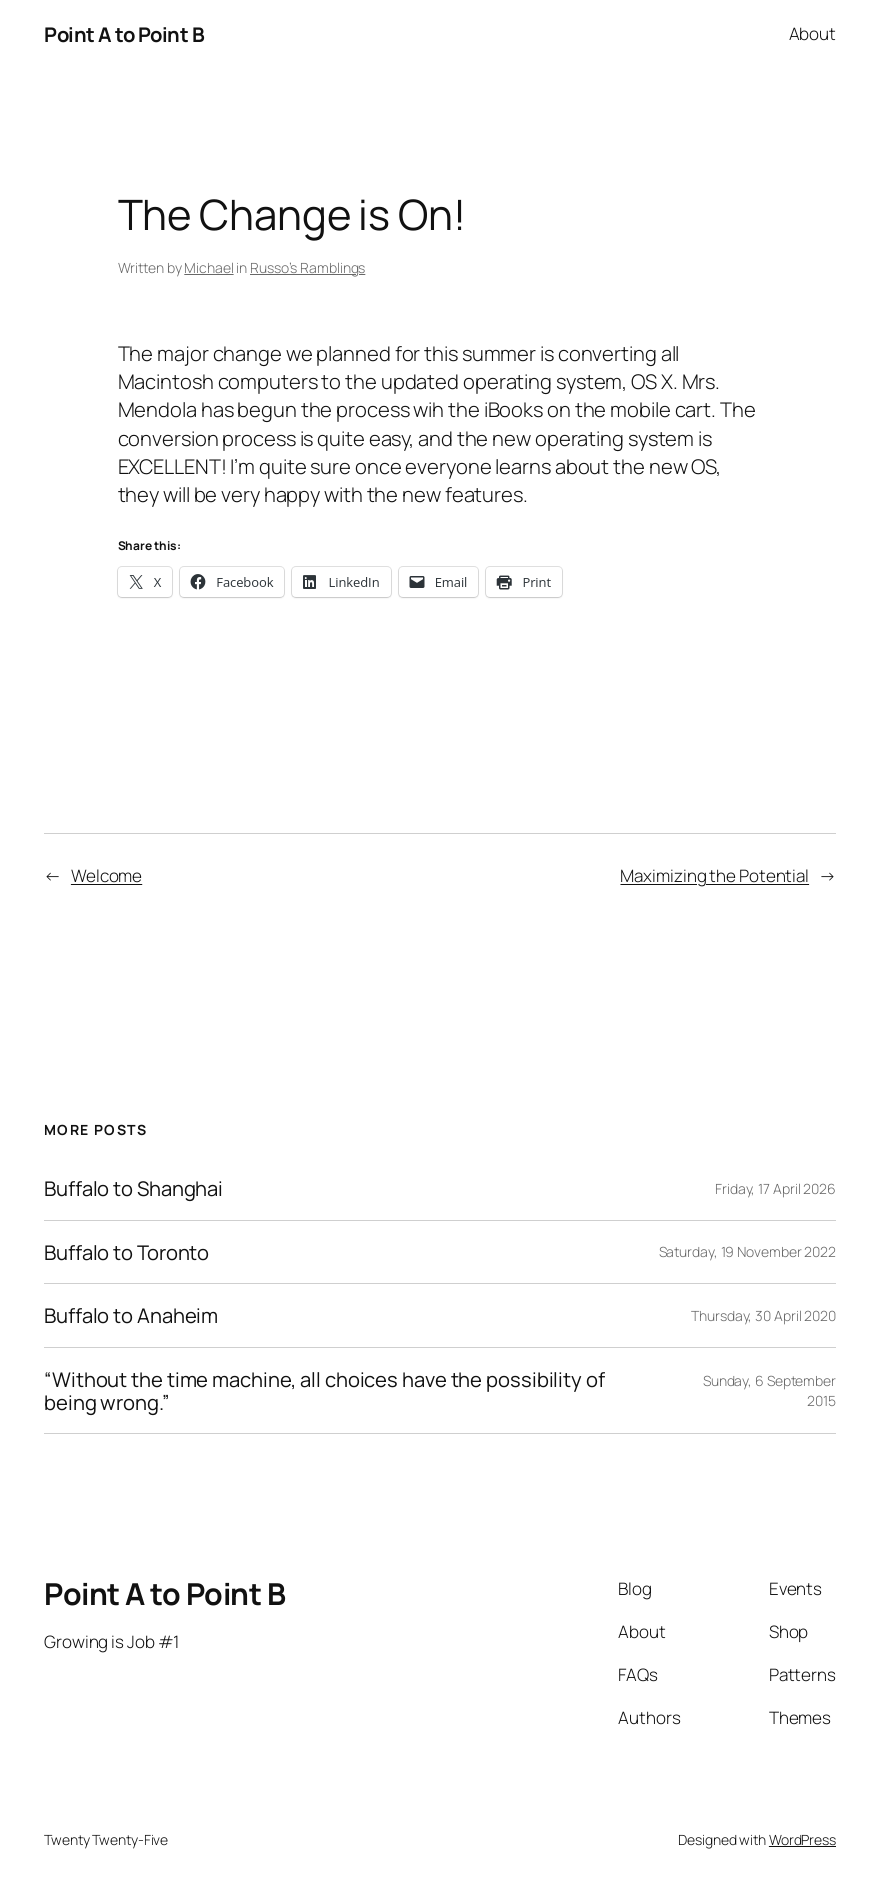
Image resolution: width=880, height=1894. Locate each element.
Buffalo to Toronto (126, 1252)
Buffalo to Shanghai (133, 1188)
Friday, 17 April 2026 (775, 1188)
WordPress (802, 1839)
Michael (208, 267)
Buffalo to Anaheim (131, 1315)
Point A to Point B (124, 34)
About (813, 33)
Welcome (106, 875)
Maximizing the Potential (714, 875)
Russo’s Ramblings (307, 267)
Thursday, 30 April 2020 (763, 1315)
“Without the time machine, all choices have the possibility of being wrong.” (324, 1390)
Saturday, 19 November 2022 (747, 1251)
